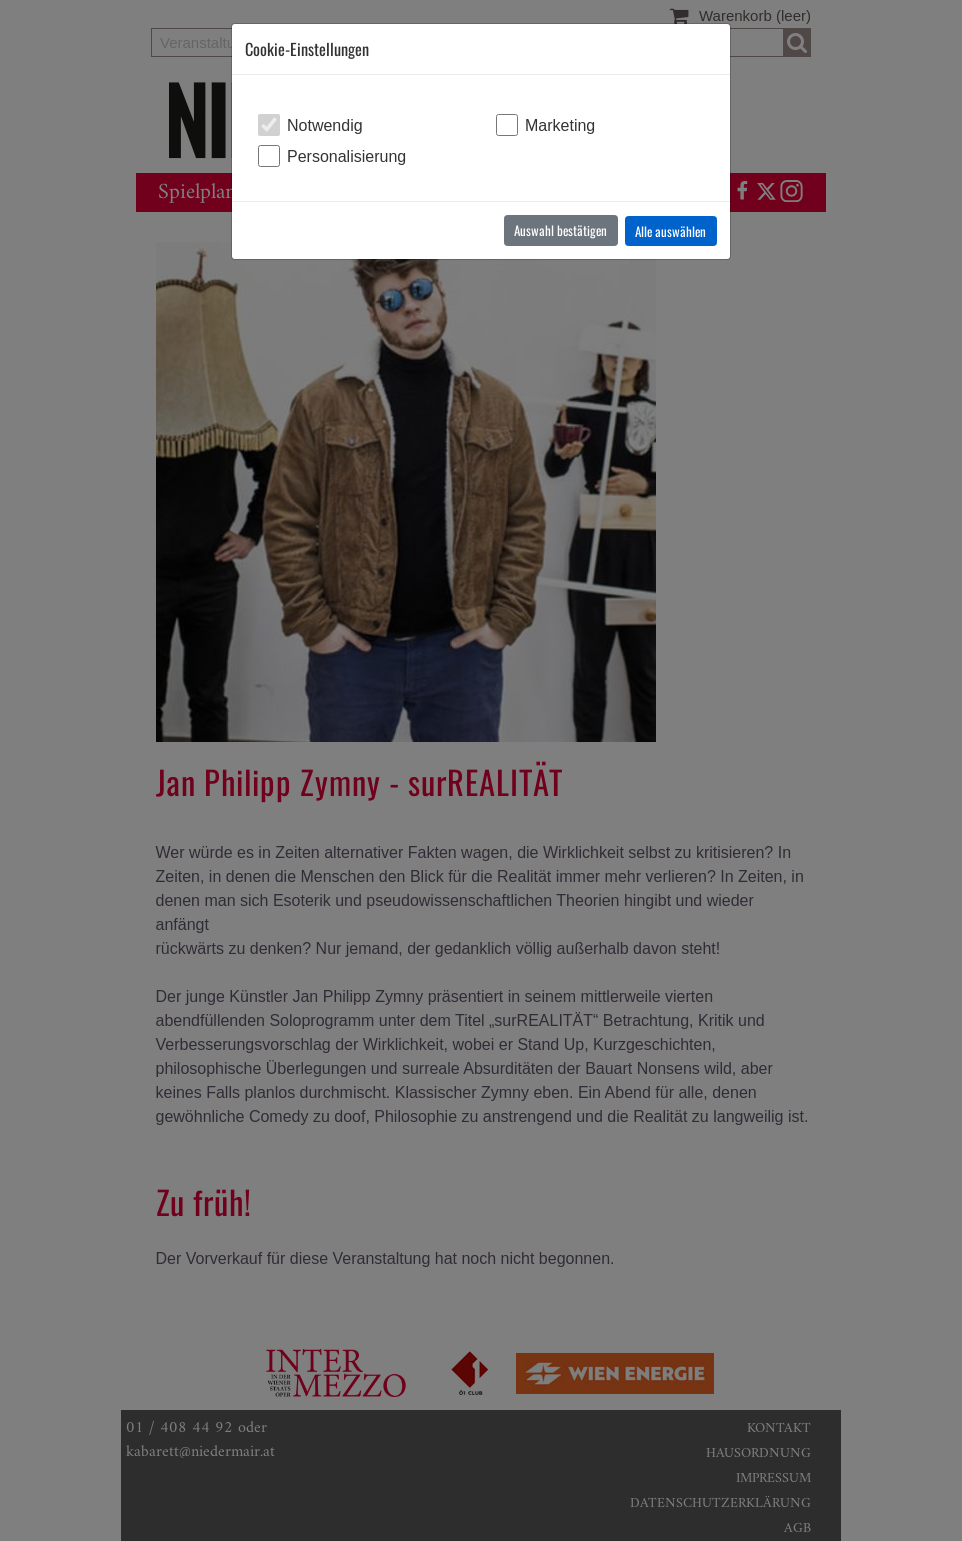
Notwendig (325, 125)
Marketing (560, 125)
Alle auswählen (670, 231)
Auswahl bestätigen (560, 230)
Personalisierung (346, 156)
